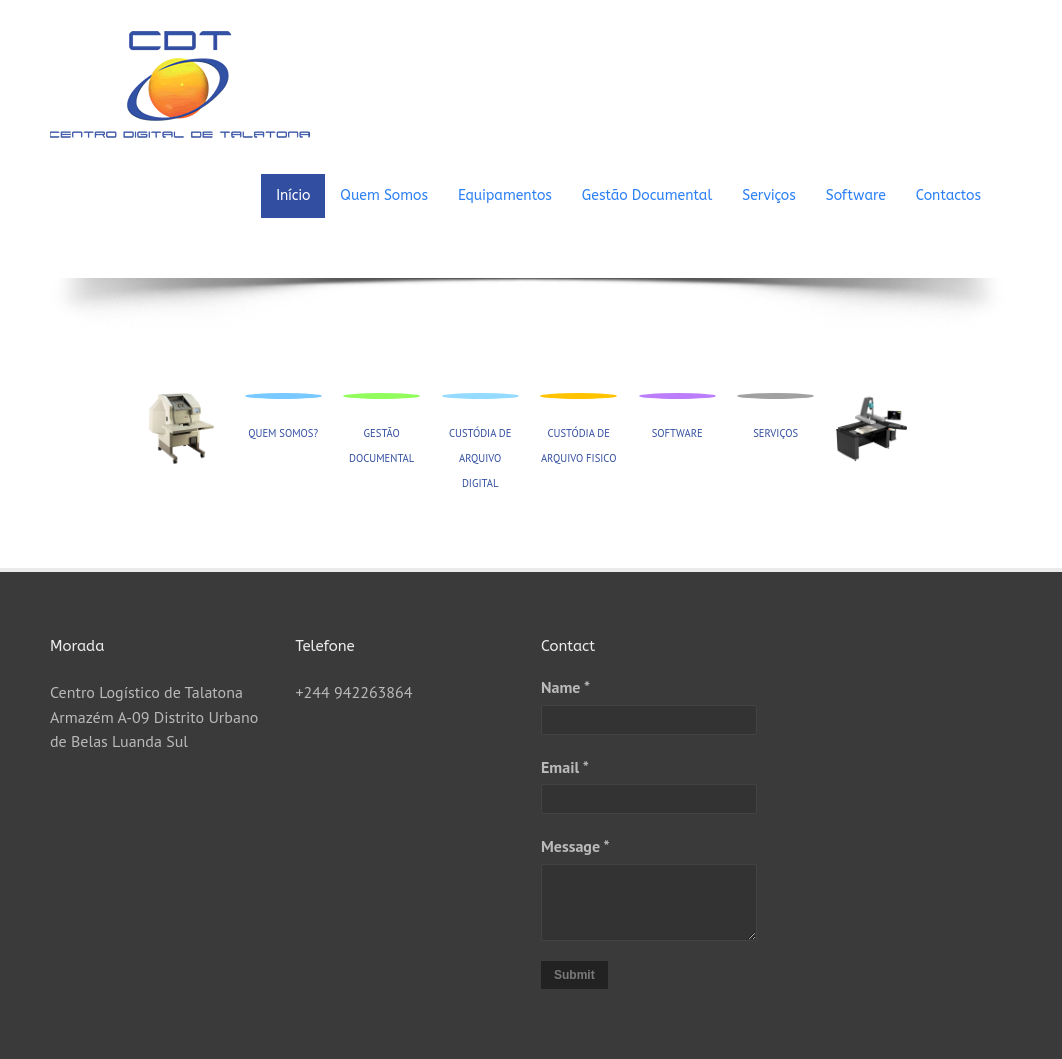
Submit (574, 975)
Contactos (948, 195)
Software (856, 195)
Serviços (769, 195)
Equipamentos (505, 195)
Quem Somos (384, 195)
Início (293, 195)
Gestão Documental (647, 195)
